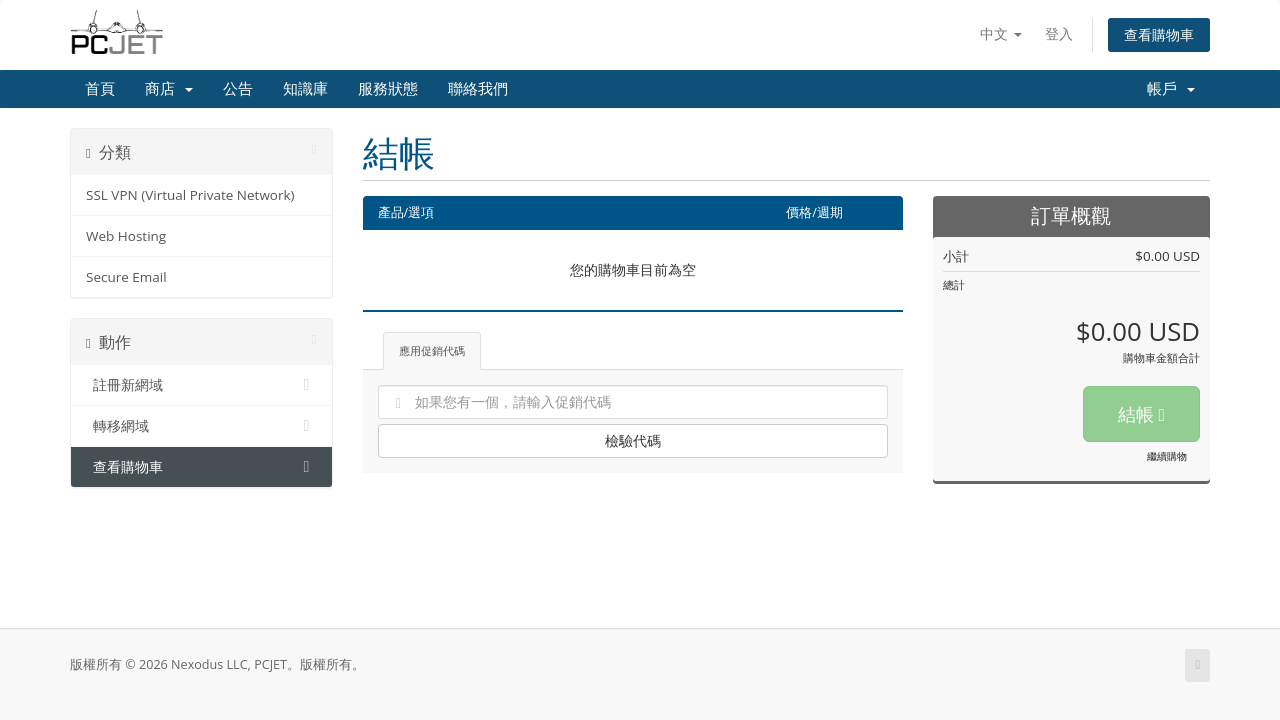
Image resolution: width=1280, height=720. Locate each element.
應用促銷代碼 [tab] (432, 350)
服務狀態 (388, 89)
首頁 (100, 89)
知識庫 (305, 89)
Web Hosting (126, 236)
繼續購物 (1167, 456)
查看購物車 (1159, 34)
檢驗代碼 (633, 440)
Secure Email (126, 277)
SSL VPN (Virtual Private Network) (190, 195)
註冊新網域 (201, 385)
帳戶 (1171, 89)
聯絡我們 (478, 89)
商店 (169, 89)
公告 (238, 89)
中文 (1001, 33)
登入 (1059, 33)
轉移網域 (201, 426)
